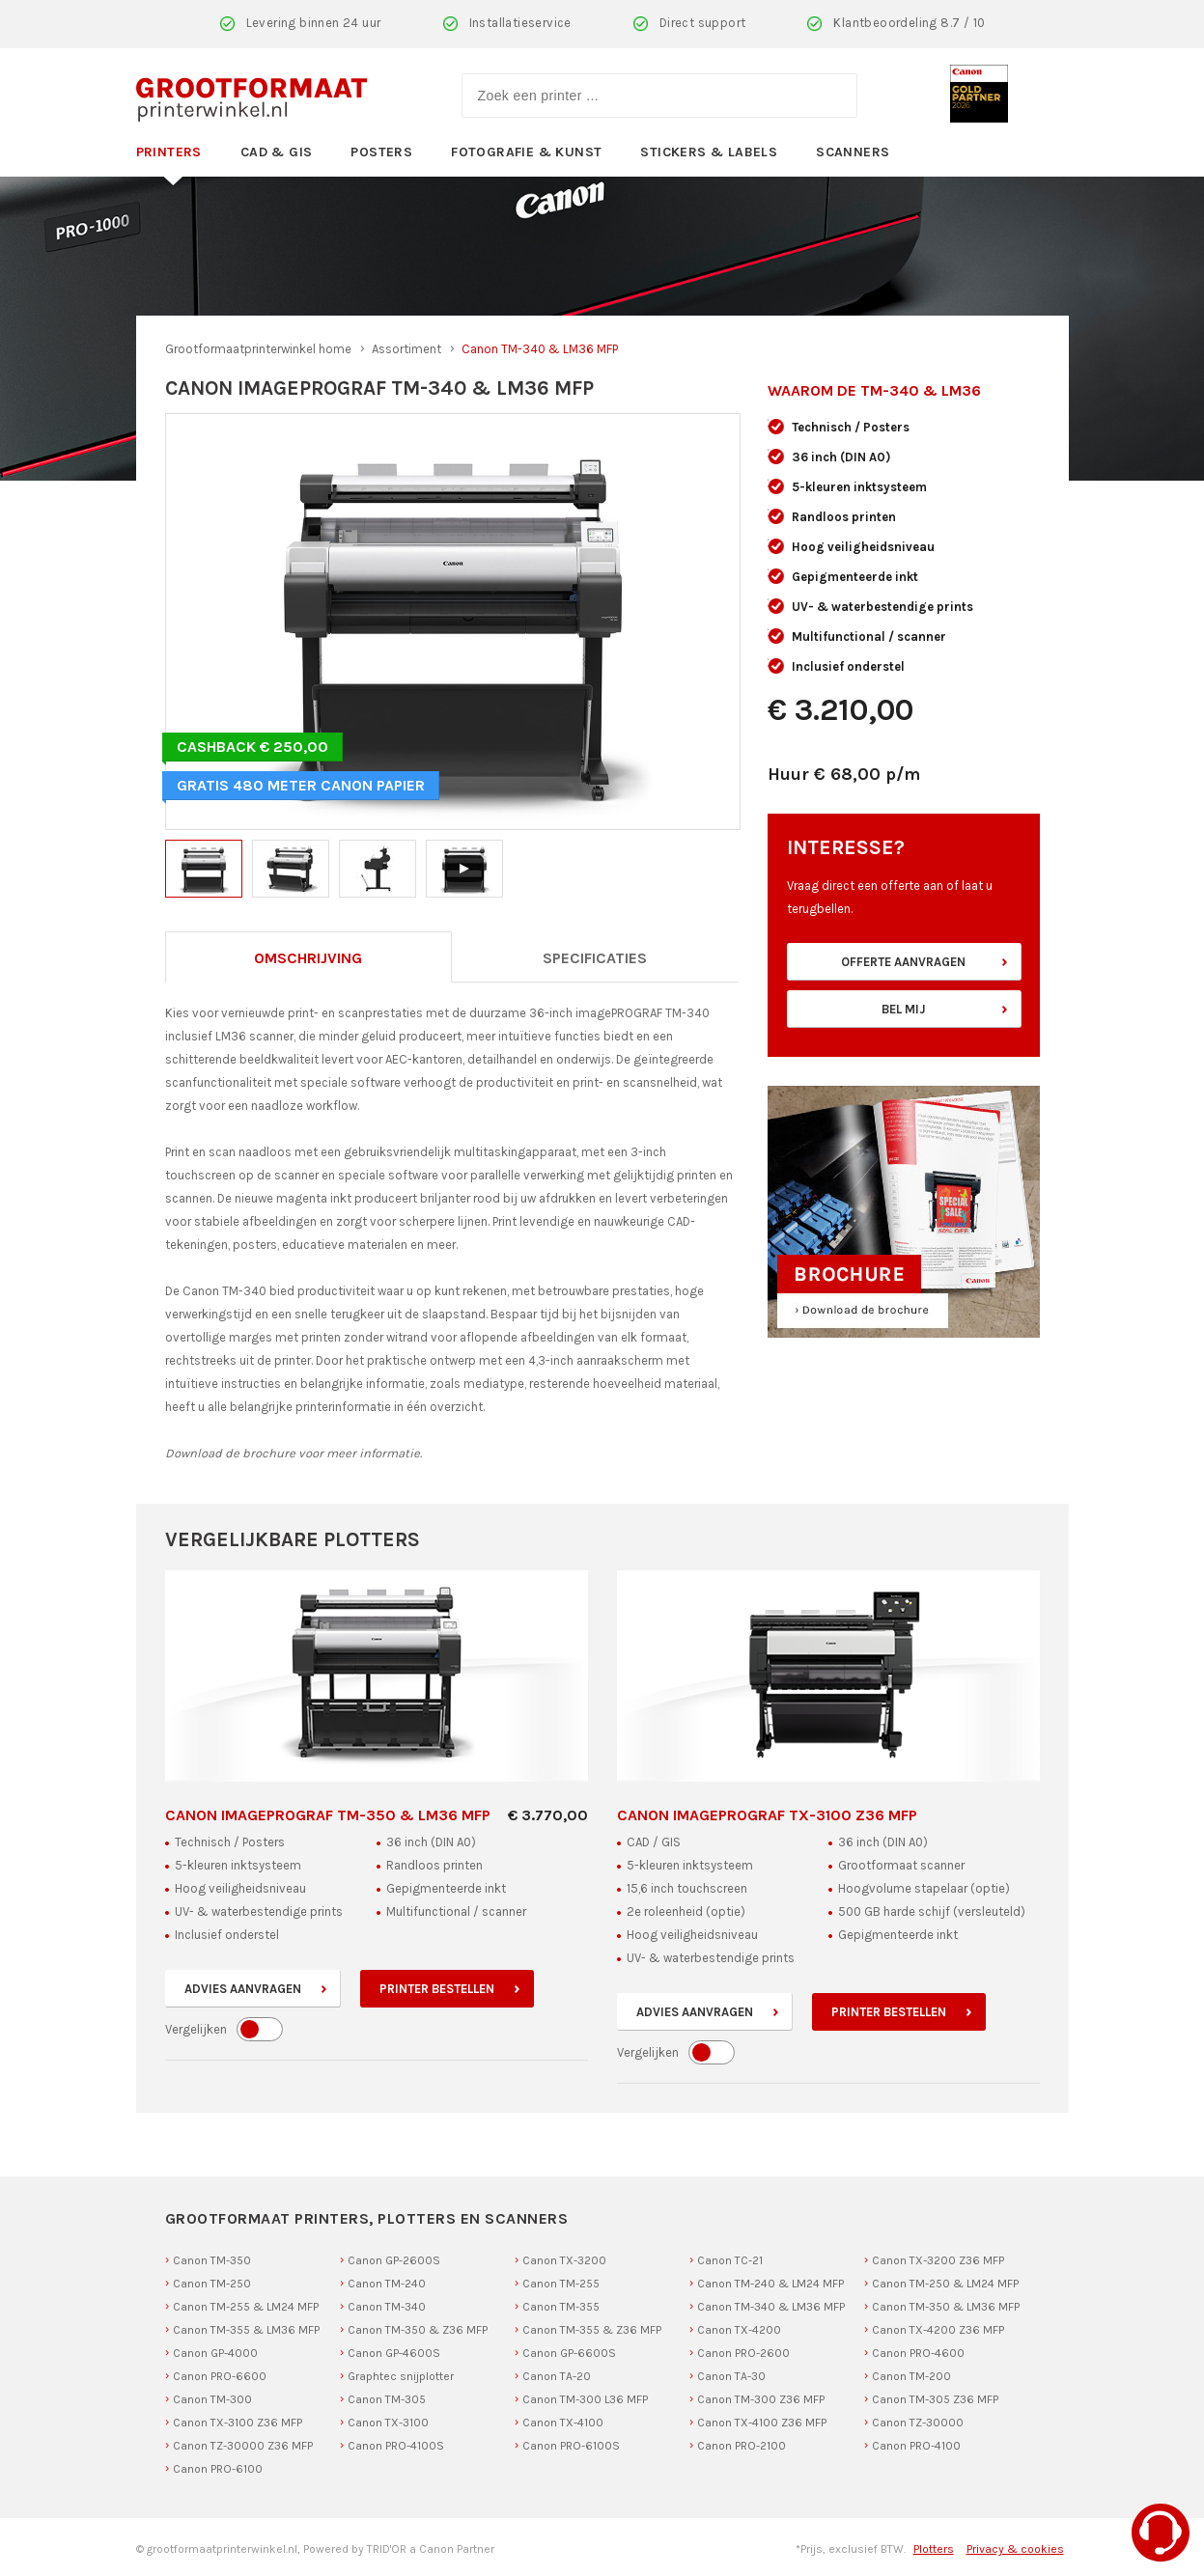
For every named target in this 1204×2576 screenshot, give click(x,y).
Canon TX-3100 (388, 2422)
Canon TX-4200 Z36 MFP (938, 2330)
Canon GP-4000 (215, 2353)
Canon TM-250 (212, 2283)
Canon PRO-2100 (741, 2445)
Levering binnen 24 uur (313, 22)
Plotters (933, 2549)
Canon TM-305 (387, 2399)
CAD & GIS (276, 152)
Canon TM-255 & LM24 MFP (246, 2306)
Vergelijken (196, 2029)
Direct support (702, 22)
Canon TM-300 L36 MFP (585, 2399)
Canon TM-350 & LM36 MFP (946, 2306)
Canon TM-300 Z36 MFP (761, 2399)
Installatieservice (520, 22)
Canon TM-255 (561, 2283)
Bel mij (904, 1009)
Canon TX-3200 (564, 2260)
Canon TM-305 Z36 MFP (935, 2399)
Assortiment (406, 349)
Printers (169, 152)
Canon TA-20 (556, 2376)
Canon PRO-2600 (743, 2353)
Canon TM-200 (911, 2376)
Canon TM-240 (387, 2283)
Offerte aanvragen (903, 962)
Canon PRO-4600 (918, 2353)
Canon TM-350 (212, 2260)
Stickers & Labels (708, 152)
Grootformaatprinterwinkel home (258, 349)
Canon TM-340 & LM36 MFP (771, 2306)
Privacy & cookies (1015, 2549)
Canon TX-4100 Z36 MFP (761, 2422)
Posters (381, 152)
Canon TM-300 (212, 2399)
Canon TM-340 (387, 2306)
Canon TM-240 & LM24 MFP (770, 2283)
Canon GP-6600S (569, 2353)
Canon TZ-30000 (918, 2422)
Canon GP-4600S (394, 2353)
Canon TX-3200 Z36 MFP (938, 2260)
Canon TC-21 (730, 2260)
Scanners (852, 152)
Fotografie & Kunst (526, 152)
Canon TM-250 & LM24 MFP (945, 2283)
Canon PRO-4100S (396, 2445)
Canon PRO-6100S (571, 2445)
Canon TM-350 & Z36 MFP (418, 2330)
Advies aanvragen (242, 1988)
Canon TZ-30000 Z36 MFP (243, 2445)
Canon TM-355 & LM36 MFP (246, 2330)
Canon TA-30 (731, 2376)
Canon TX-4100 (562, 2422)
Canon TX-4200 (739, 2330)
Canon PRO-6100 (218, 2469)
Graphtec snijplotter (401, 2376)
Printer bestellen (436, 1988)
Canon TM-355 (561, 2306)
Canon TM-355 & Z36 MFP (591, 2330)
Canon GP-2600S (394, 2260)
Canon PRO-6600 (219, 2376)
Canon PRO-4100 (916, 2445)
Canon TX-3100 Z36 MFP (237, 2422)
